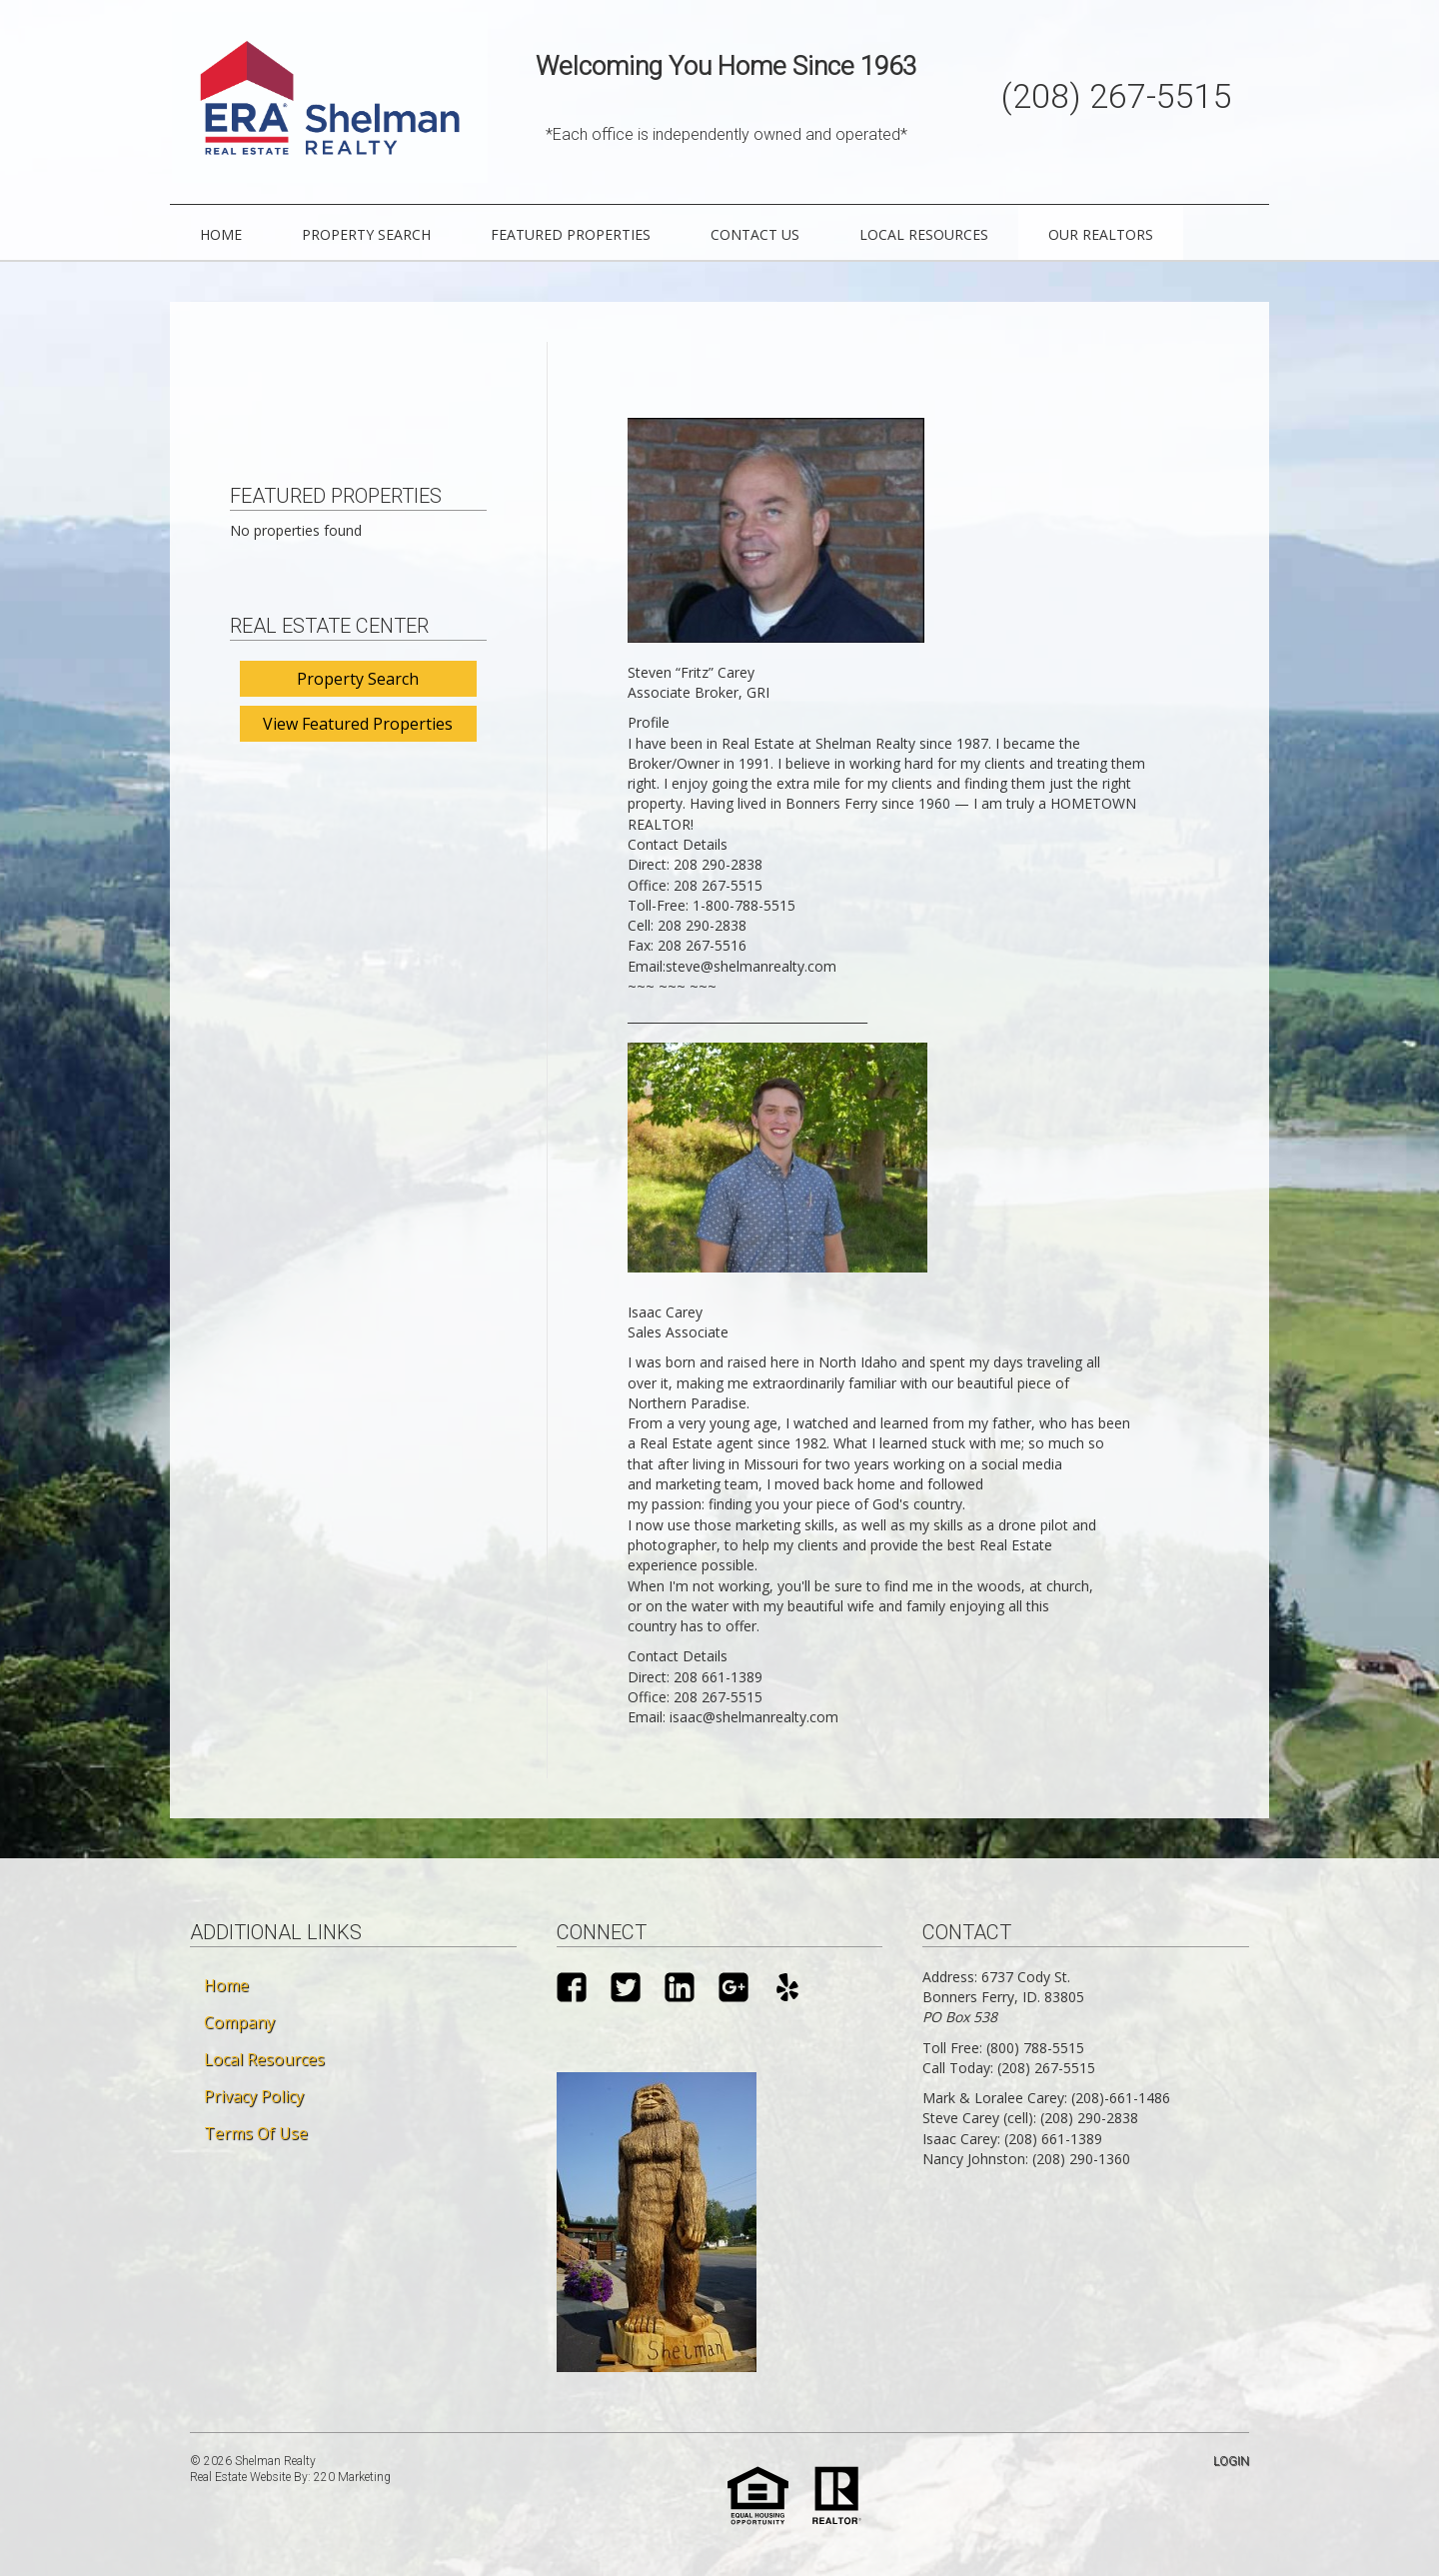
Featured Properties (571, 233)
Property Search (366, 233)
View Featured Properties (358, 722)
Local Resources (923, 233)
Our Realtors (1100, 233)
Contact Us (755, 233)
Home (221, 233)
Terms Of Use (256, 2131)
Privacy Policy (254, 2094)
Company (239, 2020)
